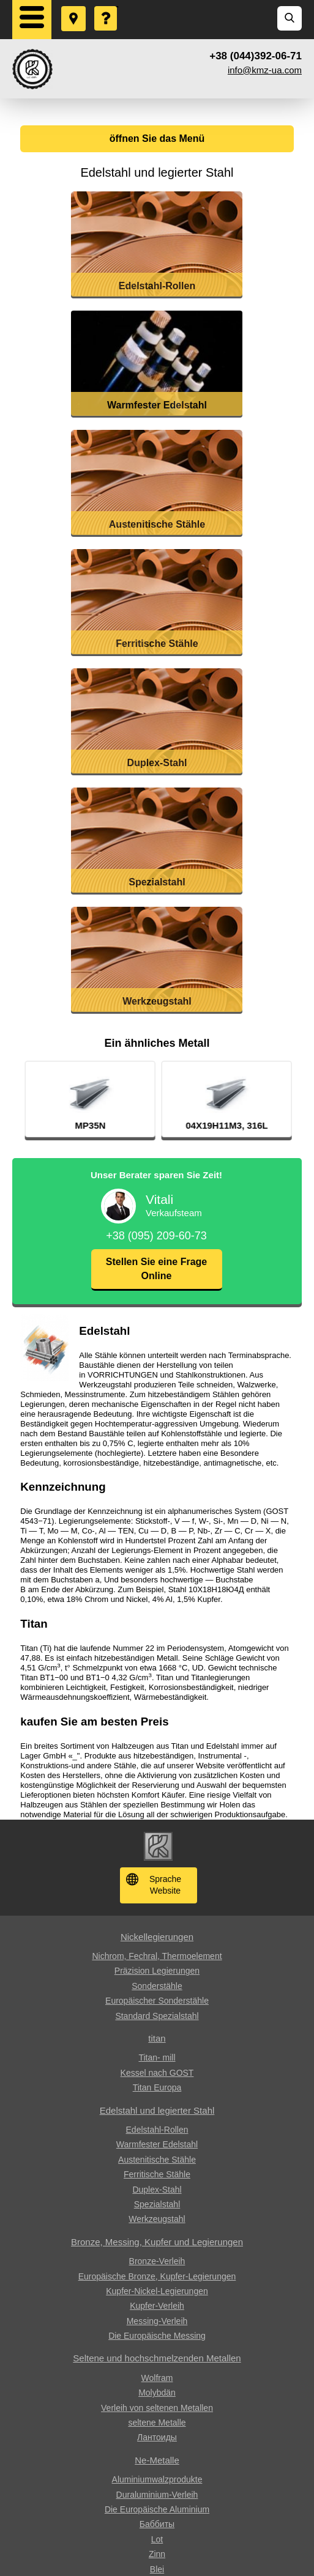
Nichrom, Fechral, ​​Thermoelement (157, 1956)
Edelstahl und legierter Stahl (157, 2110)
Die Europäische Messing (157, 2336)
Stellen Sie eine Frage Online (156, 1268)
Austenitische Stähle (157, 2160)
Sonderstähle (157, 1986)
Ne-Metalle (157, 2460)
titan (156, 2038)
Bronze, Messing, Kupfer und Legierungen (157, 2242)
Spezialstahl (157, 2204)
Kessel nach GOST (157, 2073)
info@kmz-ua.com (265, 70)
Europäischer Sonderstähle (157, 2001)
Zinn (157, 2554)
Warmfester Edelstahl (157, 2144)
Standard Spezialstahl (156, 2016)
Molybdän (157, 2392)
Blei (157, 2569)
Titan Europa (157, 2087)
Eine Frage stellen (106, 6)
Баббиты (157, 2524)
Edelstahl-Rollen (157, 2130)
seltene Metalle (156, 2422)
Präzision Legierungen (157, 1971)
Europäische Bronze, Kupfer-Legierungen (157, 2276)
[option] (172, 1099)
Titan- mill (156, 2057)
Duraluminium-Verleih (157, 2495)
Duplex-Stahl (156, 2189)
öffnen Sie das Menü (157, 138)
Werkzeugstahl (157, 2219)
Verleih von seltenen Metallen (157, 2408)
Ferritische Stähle (157, 2174)
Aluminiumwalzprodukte (157, 2479)
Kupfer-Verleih (157, 2306)
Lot (157, 2539)
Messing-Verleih (157, 2321)
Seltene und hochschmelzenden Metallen (157, 2358)
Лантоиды (157, 2437)
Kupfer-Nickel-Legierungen (157, 2291)
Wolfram (157, 2378)
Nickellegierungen (157, 1937)
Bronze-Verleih (157, 2261)
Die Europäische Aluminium (157, 2509)
